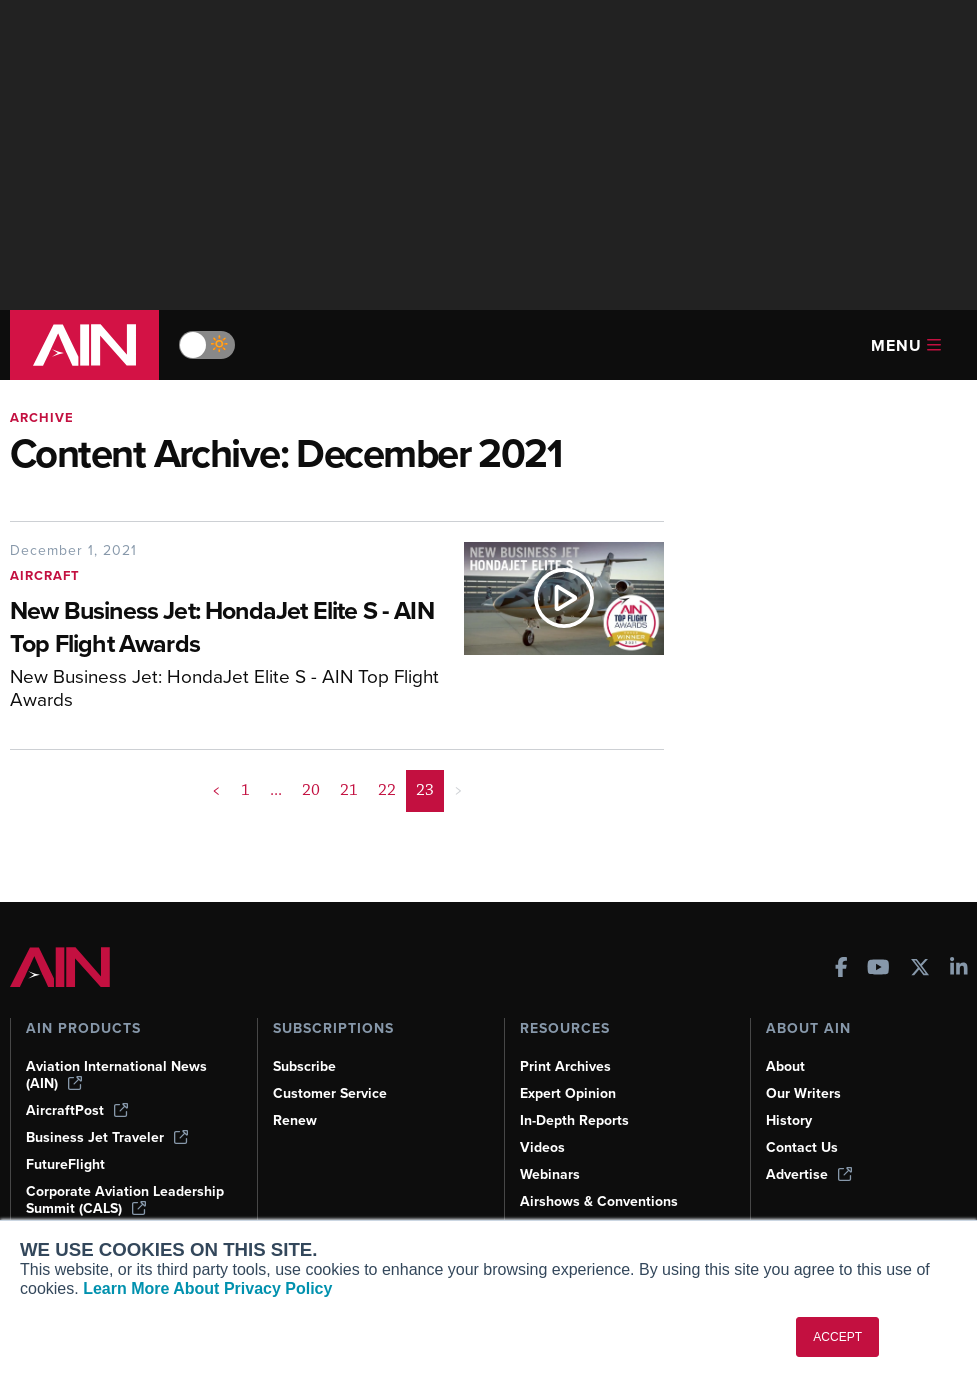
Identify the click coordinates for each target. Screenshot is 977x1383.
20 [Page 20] (311, 790)
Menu (906, 345)
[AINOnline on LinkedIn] (959, 969)
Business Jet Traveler (107, 1137)
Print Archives (565, 1066)
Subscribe (304, 1066)
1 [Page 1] (245, 790)
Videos (542, 1147)
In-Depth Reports (574, 1120)
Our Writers (803, 1093)
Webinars (550, 1174)
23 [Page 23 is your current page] (425, 790)
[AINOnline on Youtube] (878, 969)
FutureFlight (65, 1164)
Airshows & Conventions (599, 1201)
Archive (42, 417)
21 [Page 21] (349, 790)
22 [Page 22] (387, 790)
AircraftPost (77, 1110)
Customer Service (330, 1093)
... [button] (276, 790)
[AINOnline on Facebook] (841, 969)
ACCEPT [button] (837, 1337)
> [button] (458, 790)
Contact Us (802, 1147)
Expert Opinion (568, 1093)
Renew (295, 1120)
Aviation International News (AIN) (116, 1075)
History (789, 1120)
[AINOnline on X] (920, 969)
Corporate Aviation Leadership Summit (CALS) (125, 1200)
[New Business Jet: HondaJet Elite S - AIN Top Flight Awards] (227, 629)
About (785, 1066)
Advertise (809, 1174)
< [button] (216, 790)
